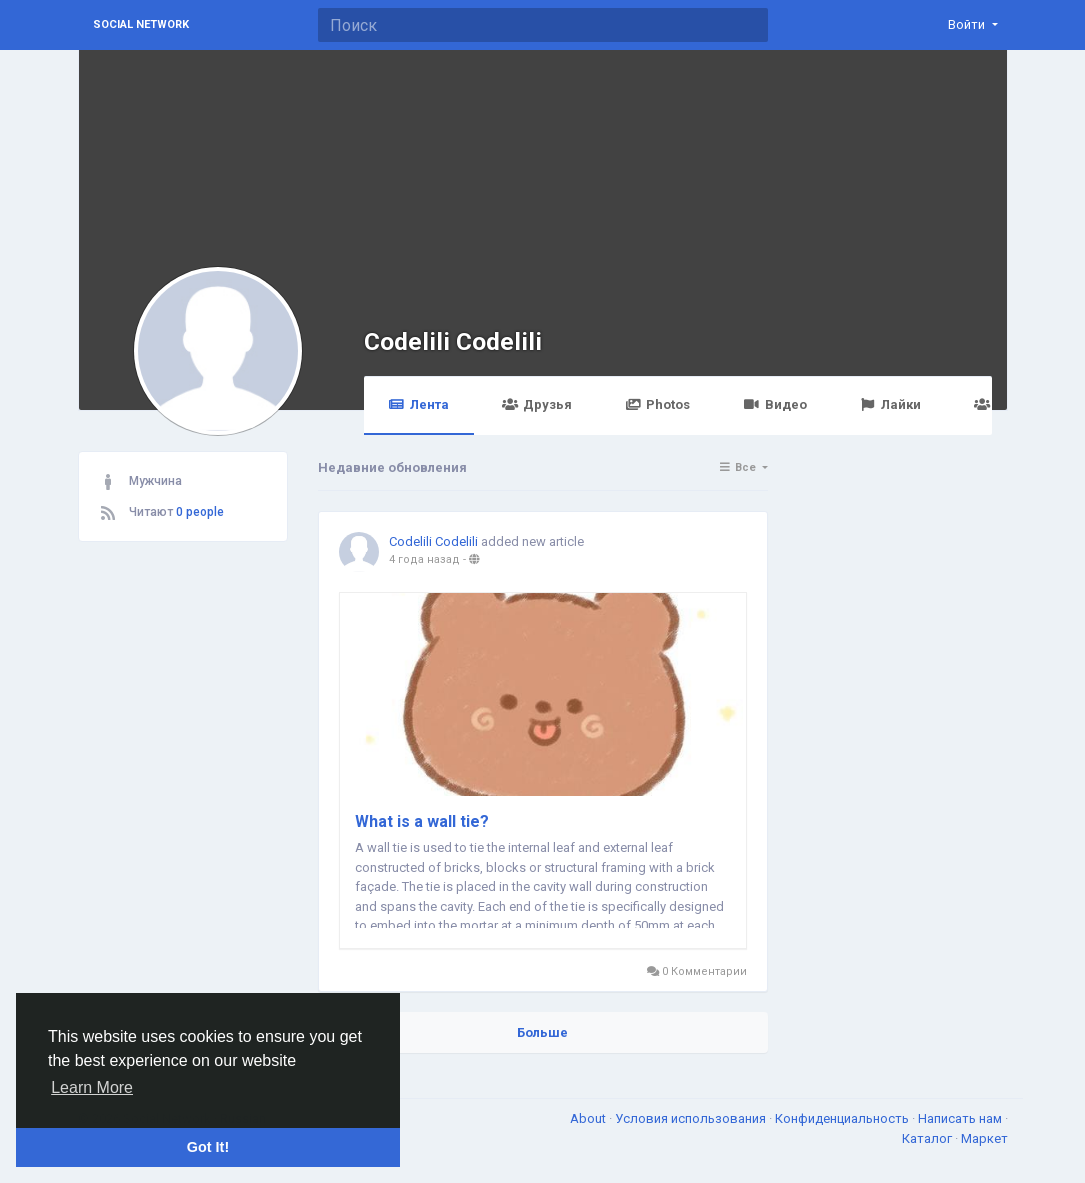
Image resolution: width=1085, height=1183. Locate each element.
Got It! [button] (208, 1147)
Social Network (141, 24)
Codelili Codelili (453, 341)
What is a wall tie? (422, 821)
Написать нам (961, 1118)
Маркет (984, 1138)
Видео (774, 404)
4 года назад (424, 559)
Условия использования (692, 1118)
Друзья (537, 404)
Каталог (928, 1138)
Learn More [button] (92, 1087)
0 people (200, 512)
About (589, 1118)
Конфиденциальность (843, 1118)
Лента (419, 404)
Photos (657, 404)
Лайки (890, 404)
